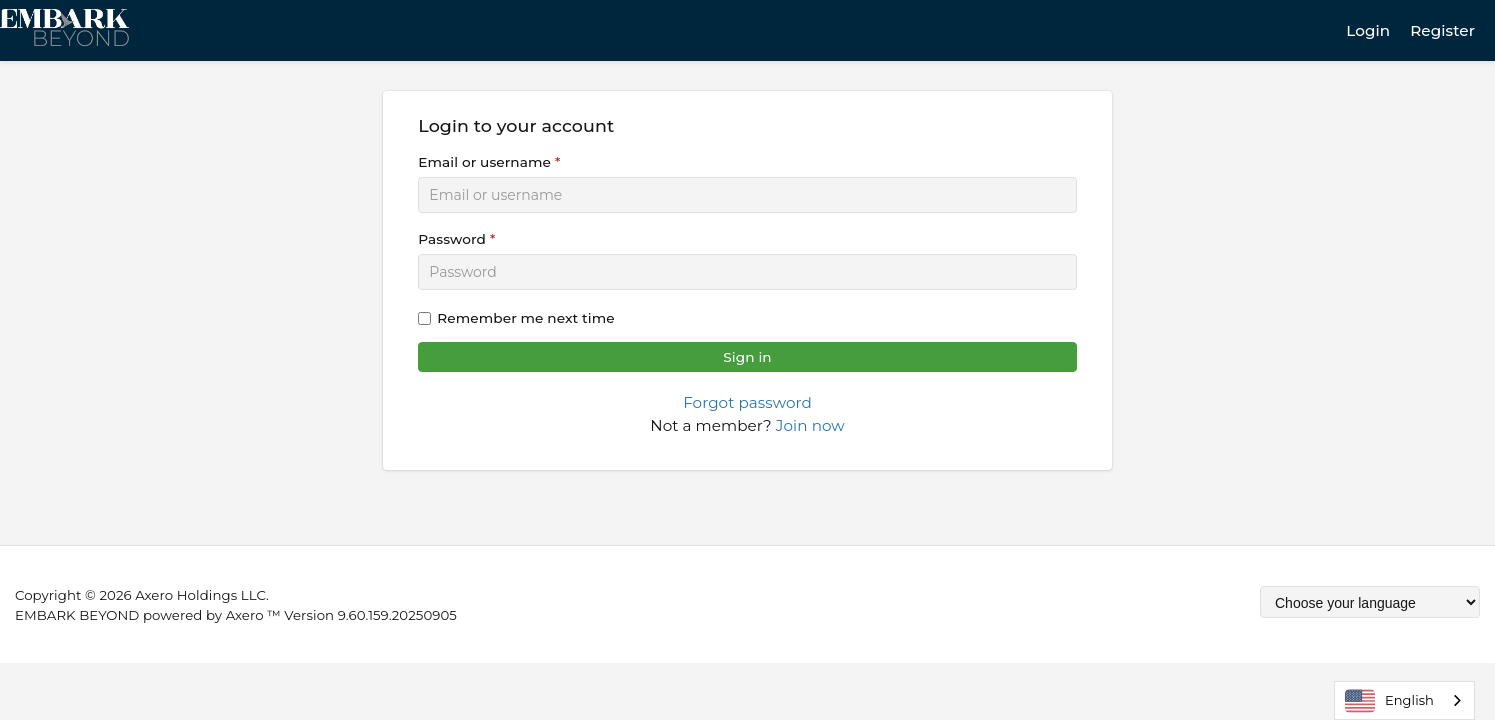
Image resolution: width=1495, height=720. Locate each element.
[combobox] (1404, 700)
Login (1368, 30)
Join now (810, 425)
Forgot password (747, 402)
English (1389, 701)
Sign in (747, 357)
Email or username (484, 162)
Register (1442, 30)
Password (452, 239)
